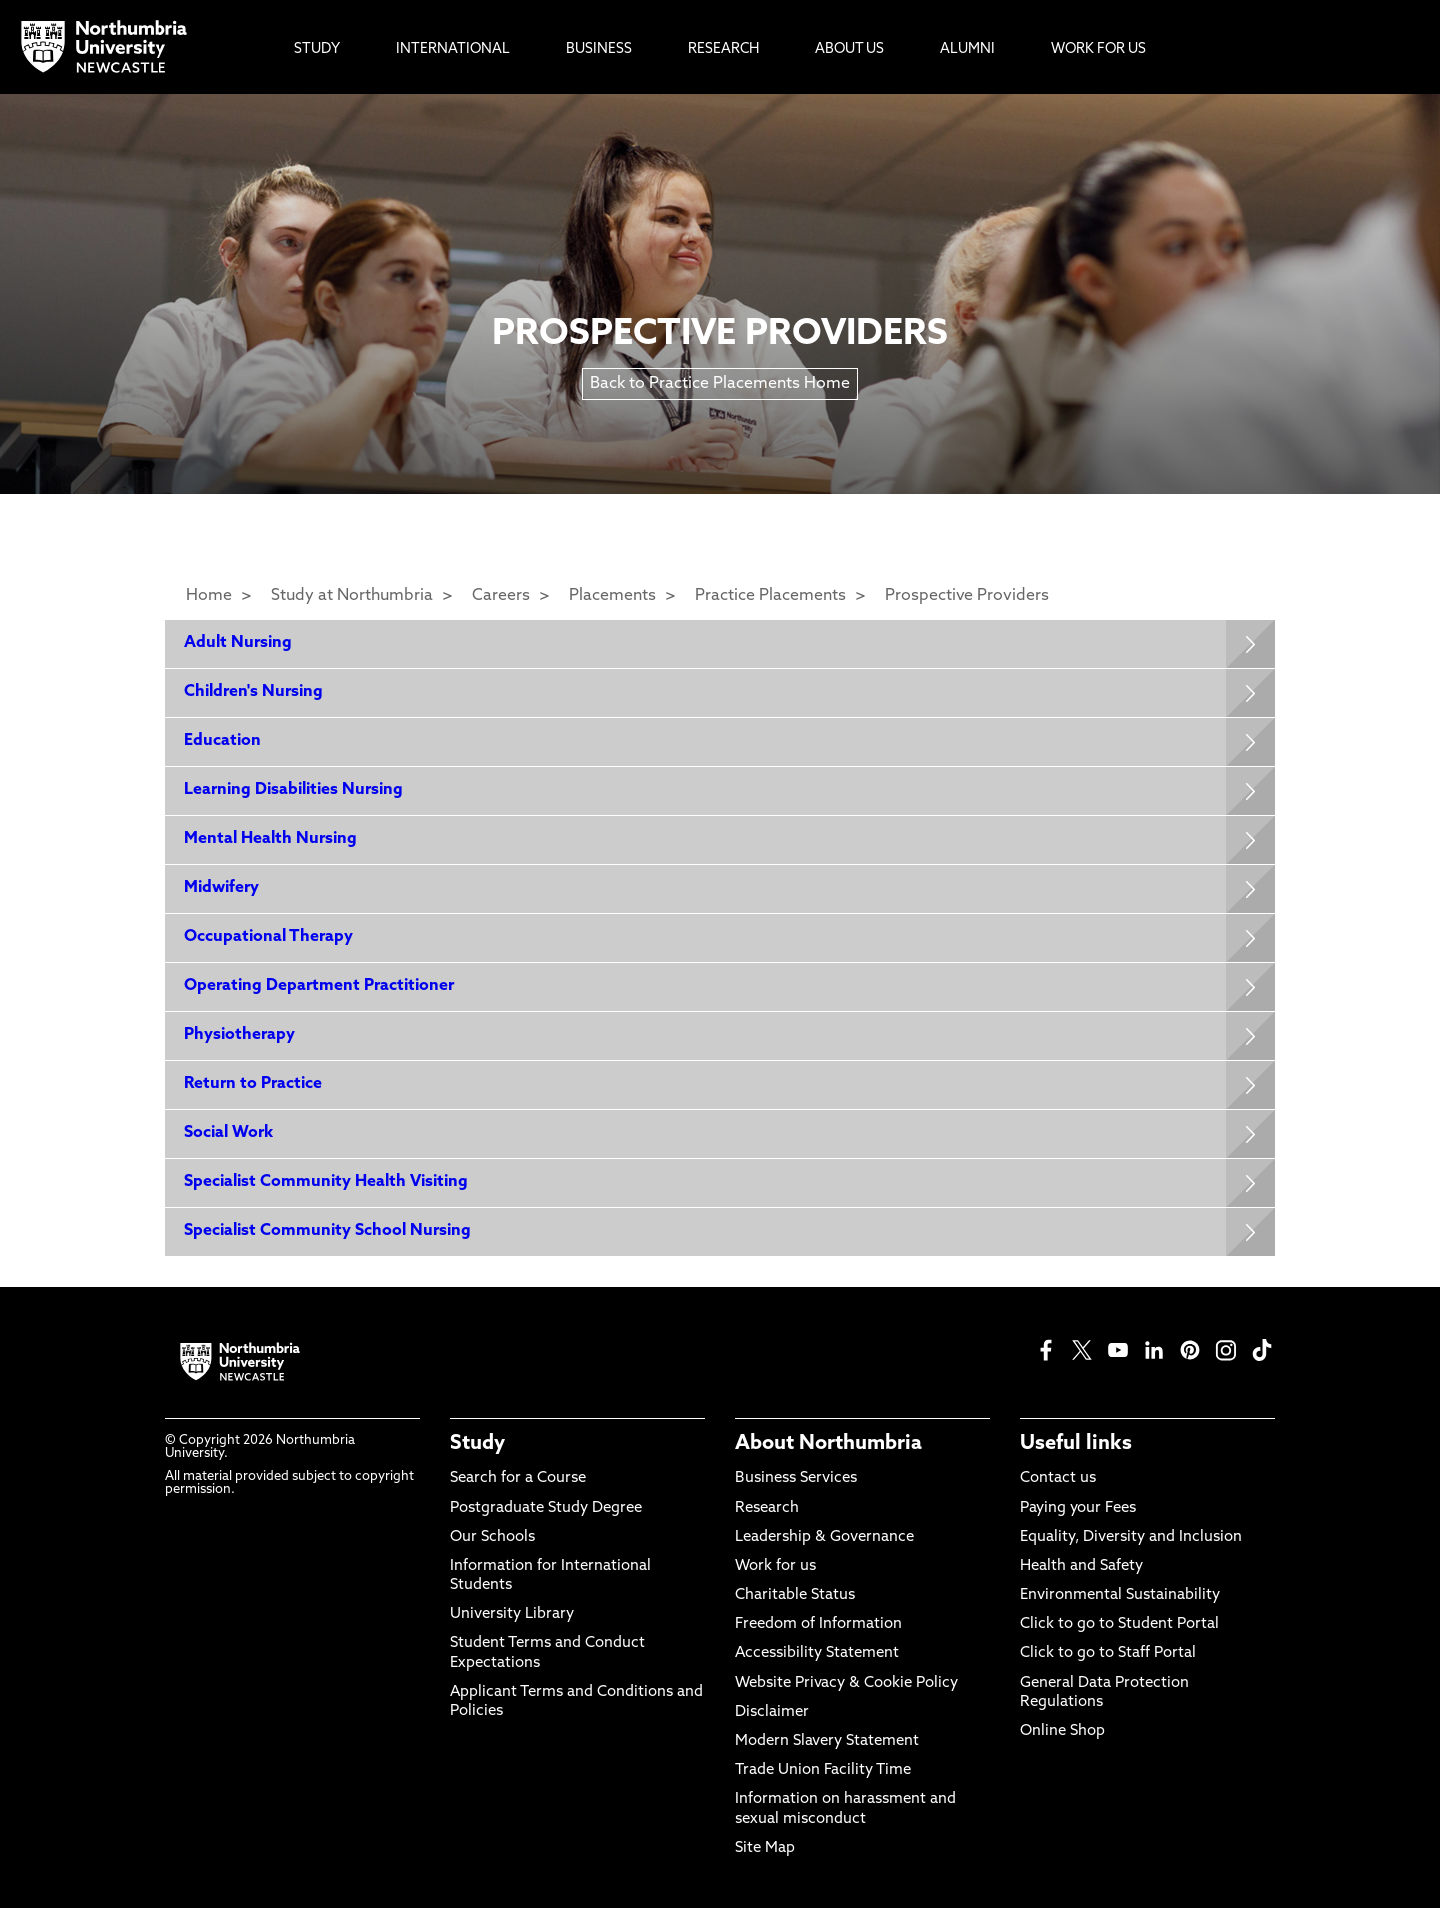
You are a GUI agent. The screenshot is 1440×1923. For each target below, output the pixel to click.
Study (477, 1459)
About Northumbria (828, 1459)
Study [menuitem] (317, 49)
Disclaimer (772, 1727)
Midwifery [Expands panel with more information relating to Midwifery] (222, 895)
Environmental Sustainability (1120, 1610)
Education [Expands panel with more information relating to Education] (223, 744)
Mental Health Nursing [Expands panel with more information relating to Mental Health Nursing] (271, 844)
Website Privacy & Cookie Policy (846, 1698)
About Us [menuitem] (849, 49)
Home (209, 596)
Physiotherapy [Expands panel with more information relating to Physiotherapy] (240, 1045)
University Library (512, 1629)
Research (767, 1523)
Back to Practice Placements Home (720, 384)
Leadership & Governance (824, 1552)
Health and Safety (1081, 1581)
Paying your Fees (1078, 1523)
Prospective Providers (967, 596)
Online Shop (1062, 1746)
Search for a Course (518, 1493)
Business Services (796, 1493)
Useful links (1076, 1459)
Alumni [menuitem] (967, 49)
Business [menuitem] (599, 49)
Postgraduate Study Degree (546, 1523)
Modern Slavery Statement (827, 1756)
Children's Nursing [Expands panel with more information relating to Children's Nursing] (254, 694)
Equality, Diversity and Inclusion (1131, 1552)
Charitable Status (795, 1610)
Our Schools (492, 1552)
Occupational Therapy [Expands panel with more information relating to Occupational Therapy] (269, 945)
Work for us (775, 1581)
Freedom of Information (818, 1639)
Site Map (765, 1863)
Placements (612, 596)
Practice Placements (770, 596)
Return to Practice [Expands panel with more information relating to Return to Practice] (254, 1095)
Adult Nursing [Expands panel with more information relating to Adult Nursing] (239, 644)
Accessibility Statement (817, 1669)
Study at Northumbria (352, 596)
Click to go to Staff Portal (1108, 1669)
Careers (501, 596)
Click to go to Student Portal (1119, 1639)
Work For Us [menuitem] (1098, 49)
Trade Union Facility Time (823, 1785)
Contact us (1058, 1493)
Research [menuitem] (723, 49)
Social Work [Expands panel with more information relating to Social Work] (229, 1145)
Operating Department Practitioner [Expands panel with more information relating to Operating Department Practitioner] (320, 995)
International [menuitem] (453, 49)
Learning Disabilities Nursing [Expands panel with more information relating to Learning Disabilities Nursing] (294, 794)
